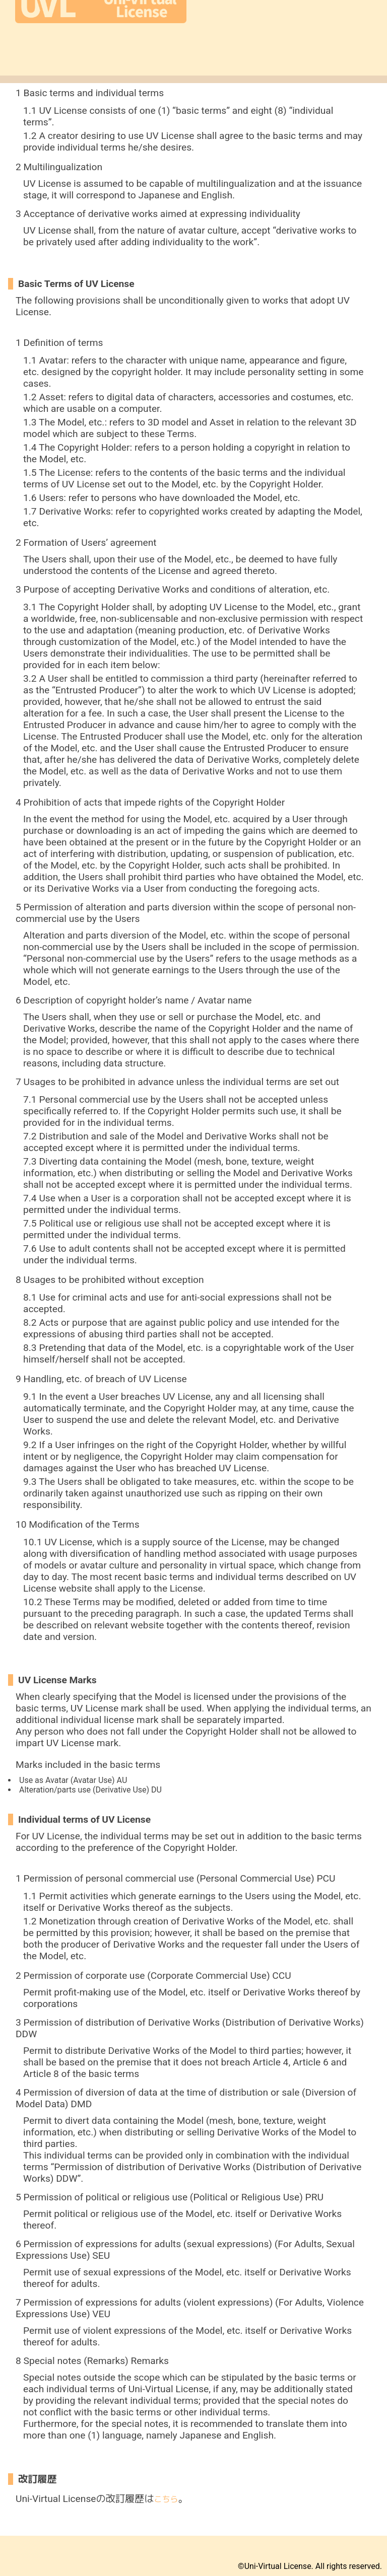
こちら (166, 2499)
